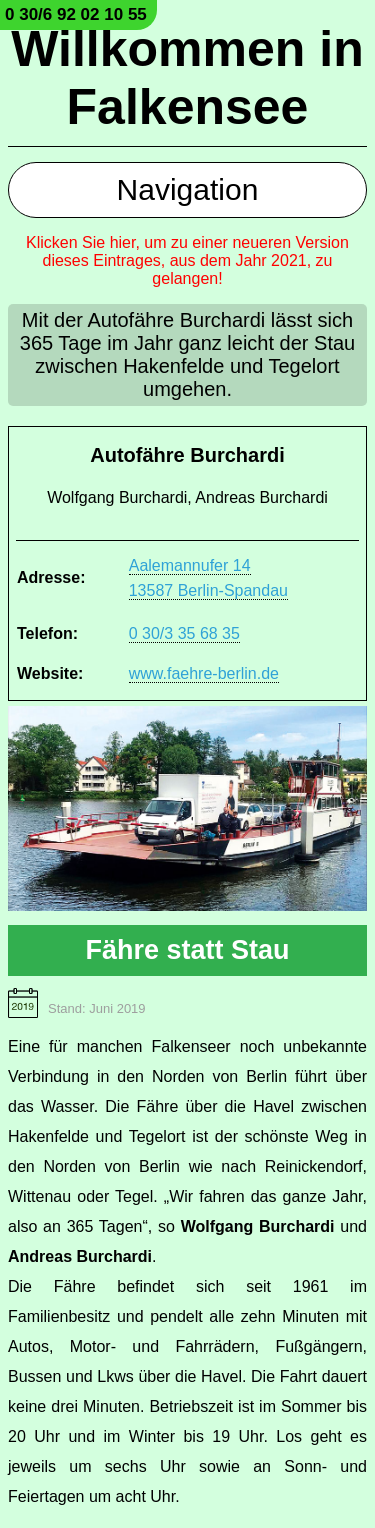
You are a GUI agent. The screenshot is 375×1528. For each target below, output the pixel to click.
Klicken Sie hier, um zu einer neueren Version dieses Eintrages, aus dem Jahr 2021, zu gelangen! (187, 260)
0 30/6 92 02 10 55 (76, 14)
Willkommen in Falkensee (187, 78)
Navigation (188, 189)
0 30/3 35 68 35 (184, 633)
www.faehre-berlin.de (204, 673)
